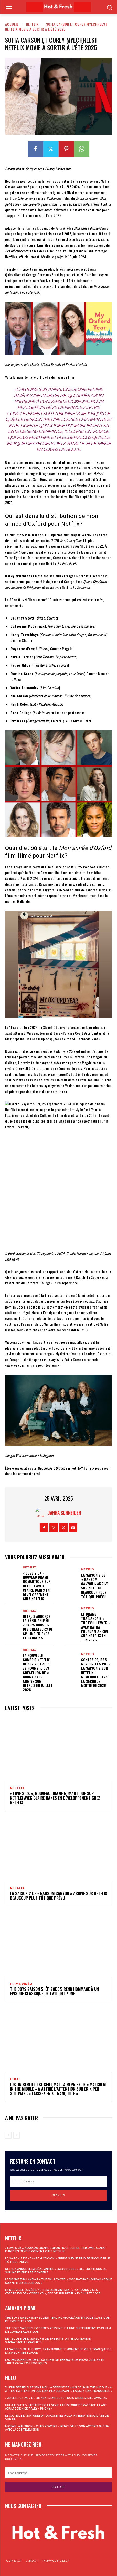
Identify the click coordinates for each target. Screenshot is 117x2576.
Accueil (12, 24)
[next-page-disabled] (16, 2135)
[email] (58, 2181)
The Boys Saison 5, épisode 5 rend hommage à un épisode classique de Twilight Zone (54, 1991)
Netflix (32, 24)
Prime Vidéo (21, 1983)
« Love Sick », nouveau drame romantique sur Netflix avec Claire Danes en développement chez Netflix (37, 1585)
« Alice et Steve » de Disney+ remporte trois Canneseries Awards (56, 2398)
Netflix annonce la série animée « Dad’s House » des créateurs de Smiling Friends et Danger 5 (38, 1627)
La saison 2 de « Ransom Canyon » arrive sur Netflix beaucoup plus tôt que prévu (94, 1585)
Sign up (58, 2195)
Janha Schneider (64, 1512)
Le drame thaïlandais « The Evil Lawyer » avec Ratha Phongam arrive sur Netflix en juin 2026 (95, 1627)
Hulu (15, 2079)
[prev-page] (8, 2135)
